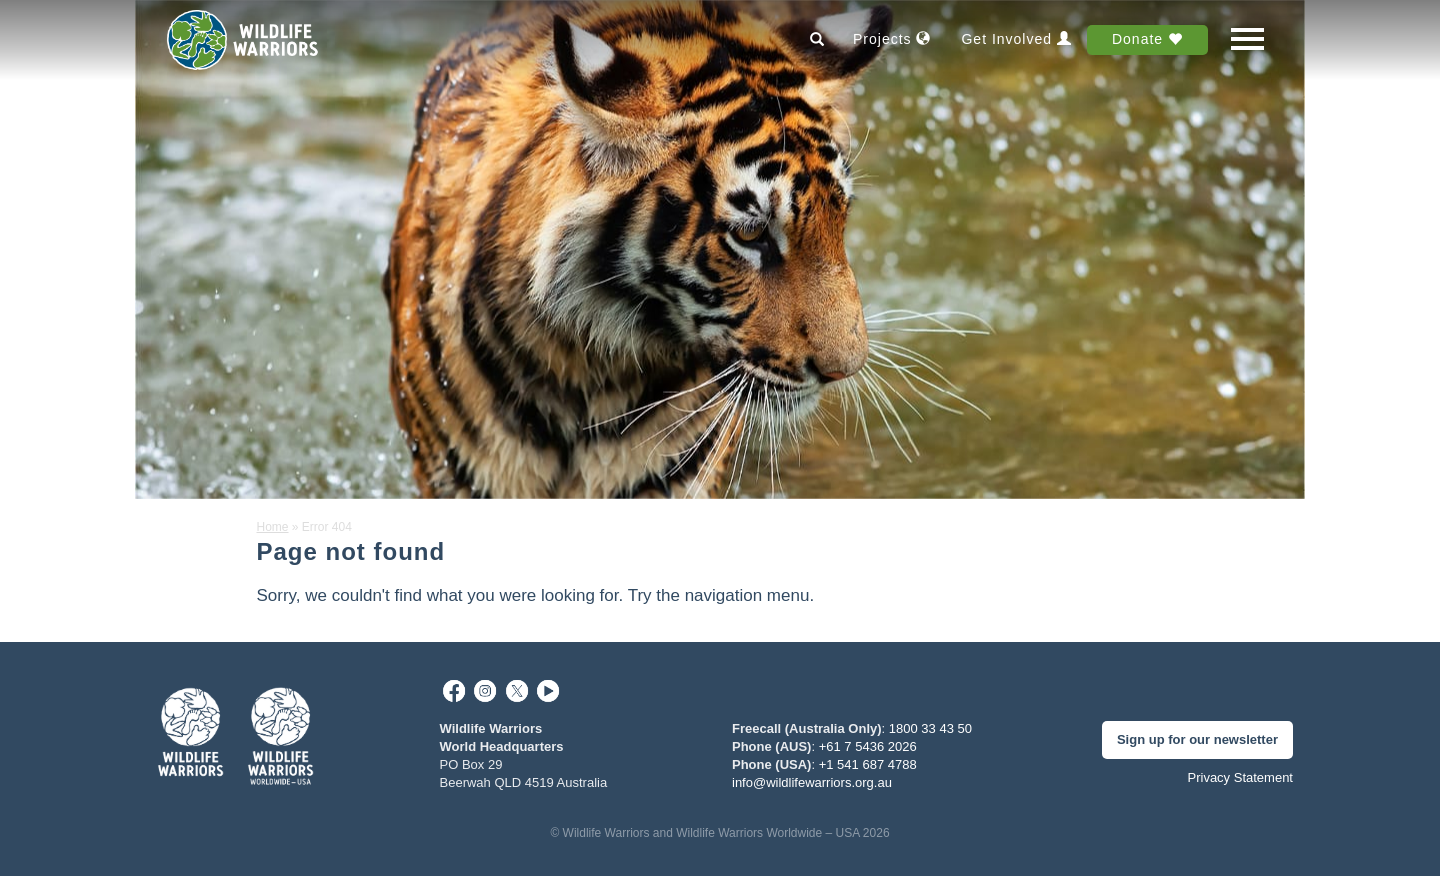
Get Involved (1016, 39)
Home (273, 527)
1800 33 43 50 (930, 728)
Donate (1147, 39)
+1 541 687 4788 (868, 764)
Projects (892, 39)
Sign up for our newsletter (1197, 739)
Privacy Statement (1241, 777)
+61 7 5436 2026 (868, 746)
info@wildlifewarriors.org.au (812, 782)
